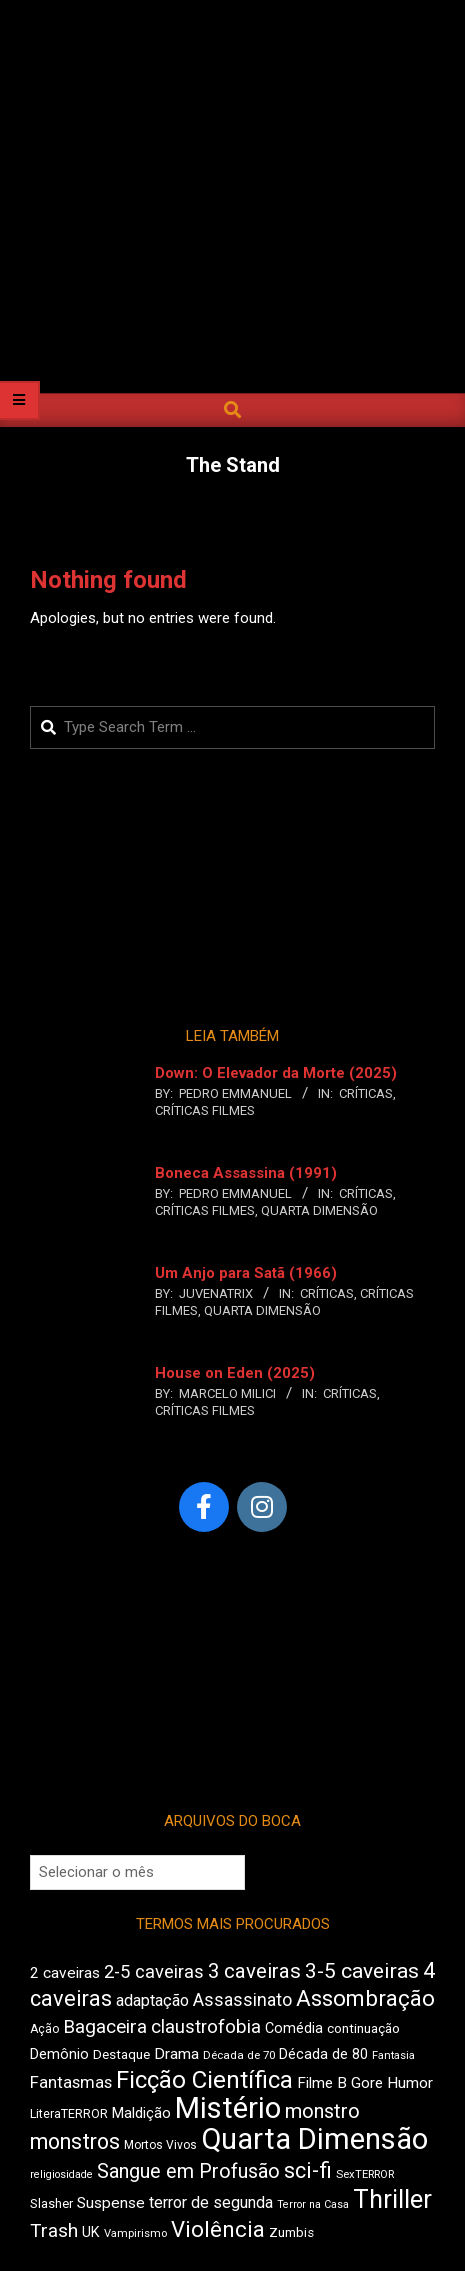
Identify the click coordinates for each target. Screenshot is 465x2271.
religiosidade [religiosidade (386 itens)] (61, 2174)
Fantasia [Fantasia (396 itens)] (393, 2055)
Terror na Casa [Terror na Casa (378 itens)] (313, 2204)
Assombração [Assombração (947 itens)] (365, 1998)
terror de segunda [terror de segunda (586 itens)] (211, 2202)
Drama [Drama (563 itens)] (176, 2054)
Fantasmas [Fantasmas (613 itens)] (71, 2082)
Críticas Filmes (205, 1110)
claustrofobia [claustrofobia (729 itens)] (206, 2027)
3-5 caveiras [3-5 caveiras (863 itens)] (362, 1971)
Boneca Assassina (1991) (246, 1173)
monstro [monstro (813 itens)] (322, 2111)
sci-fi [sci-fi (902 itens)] (308, 2170)
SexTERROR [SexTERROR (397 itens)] (365, 2174)
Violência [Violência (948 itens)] (218, 2229)
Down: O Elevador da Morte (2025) (276, 1073)
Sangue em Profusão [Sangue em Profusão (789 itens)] (188, 2171)
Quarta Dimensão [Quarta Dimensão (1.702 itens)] (314, 2139)
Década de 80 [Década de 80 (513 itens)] (323, 2054)
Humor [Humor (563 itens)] (410, 2083)
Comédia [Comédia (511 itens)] (294, 2028)
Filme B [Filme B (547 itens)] (322, 2083)
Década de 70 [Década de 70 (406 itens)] (239, 2055)
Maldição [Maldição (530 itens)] (141, 2113)
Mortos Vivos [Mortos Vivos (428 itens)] (160, 2145)
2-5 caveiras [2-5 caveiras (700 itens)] (154, 1971)
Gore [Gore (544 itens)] (367, 2083)
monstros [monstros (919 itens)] (75, 2141)
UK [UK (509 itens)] (91, 2232)
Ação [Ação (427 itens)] (44, 2029)
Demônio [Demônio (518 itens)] (59, 2054)
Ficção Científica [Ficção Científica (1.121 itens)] (204, 2080)
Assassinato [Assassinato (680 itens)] (242, 1999)
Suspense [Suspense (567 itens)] (111, 2203)
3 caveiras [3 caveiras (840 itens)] (254, 1971)
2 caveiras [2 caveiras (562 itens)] (65, 1973)
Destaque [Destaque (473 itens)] (121, 2054)
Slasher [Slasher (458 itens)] (51, 2203)
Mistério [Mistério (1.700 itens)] (228, 2108)
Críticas (366, 1093)
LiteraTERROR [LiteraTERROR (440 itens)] (69, 2114)
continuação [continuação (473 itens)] (363, 2028)
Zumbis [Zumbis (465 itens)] (291, 2232)
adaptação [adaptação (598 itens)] (152, 2000)
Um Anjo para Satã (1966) (246, 1273)
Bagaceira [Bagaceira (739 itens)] (105, 2026)
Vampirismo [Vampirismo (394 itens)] (135, 2233)
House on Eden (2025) (235, 1373)
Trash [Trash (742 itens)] (54, 2230)
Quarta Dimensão (319, 1210)
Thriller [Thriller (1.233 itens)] (392, 2199)
